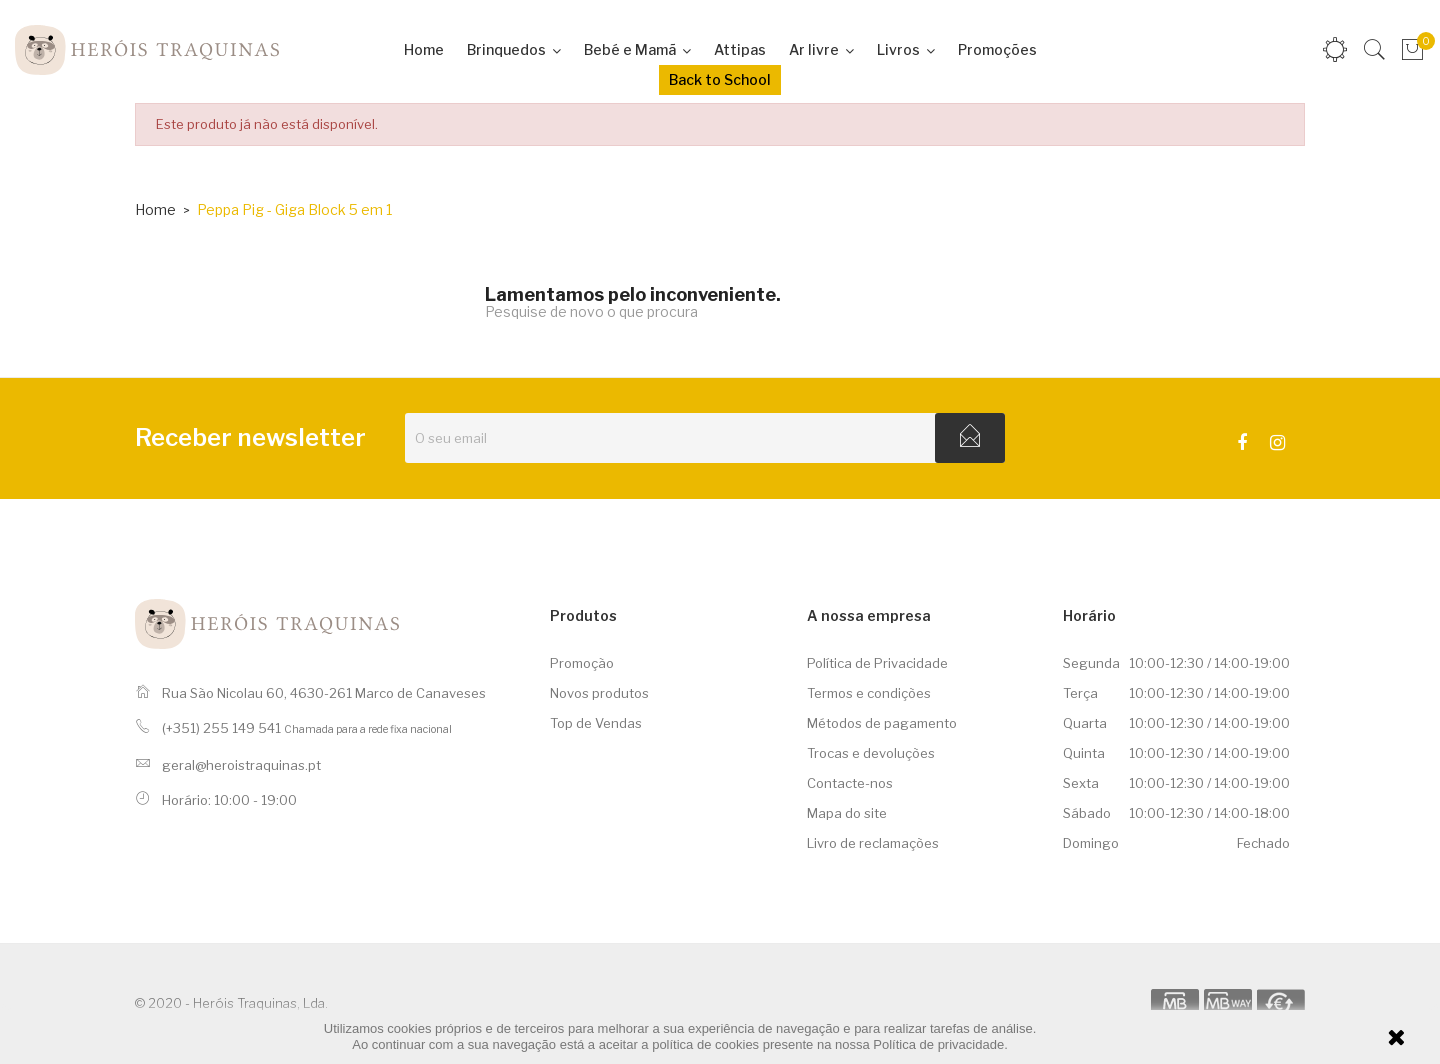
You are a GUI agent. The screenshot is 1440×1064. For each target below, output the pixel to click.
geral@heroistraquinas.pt (241, 765)
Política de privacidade (938, 1044)
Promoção (582, 663)
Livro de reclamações (873, 843)
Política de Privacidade (877, 663)
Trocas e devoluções (871, 753)
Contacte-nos (850, 783)
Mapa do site (847, 813)
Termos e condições (869, 693)
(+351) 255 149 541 (221, 728)
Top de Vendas (596, 723)
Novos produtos (599, 693)
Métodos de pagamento (882, 723)
